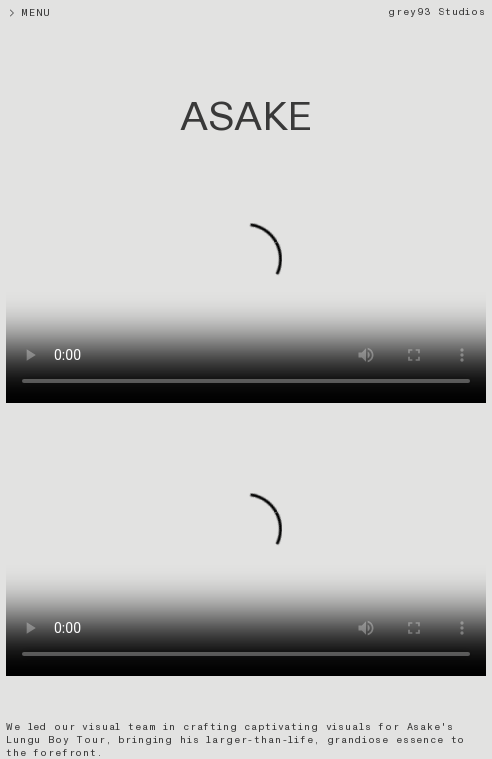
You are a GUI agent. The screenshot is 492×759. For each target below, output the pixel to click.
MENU (49, 13)
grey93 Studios (437, 12)
